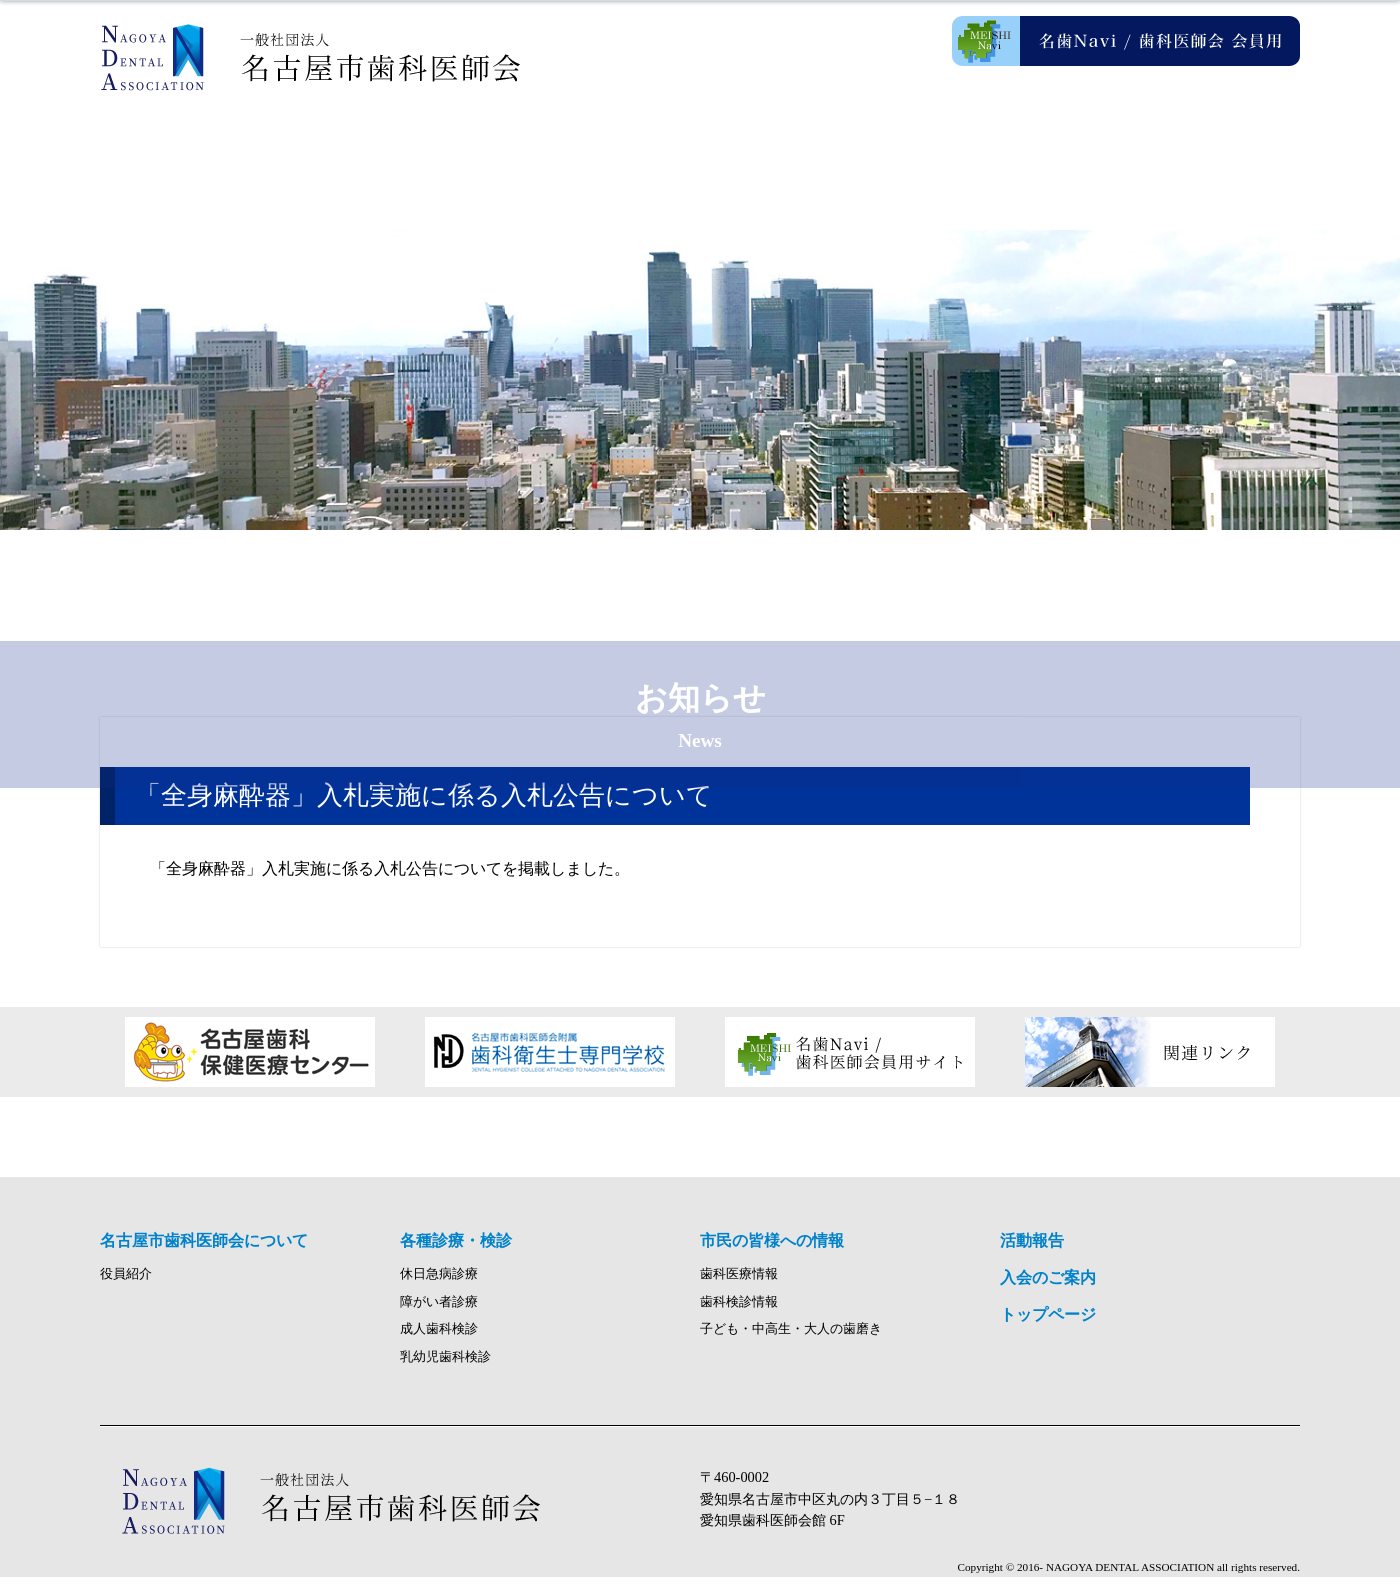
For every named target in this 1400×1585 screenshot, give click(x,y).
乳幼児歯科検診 (445, 1365)
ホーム (200, 150)
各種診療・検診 (600, 150)
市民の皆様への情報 (800, 150)
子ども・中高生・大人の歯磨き (791, 1338)
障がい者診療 (439, 1310)
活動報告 (1000, 150)
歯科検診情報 (739, 1310)
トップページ (1048, 1322)
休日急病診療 (439, 1282)
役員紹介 (126, 1282)
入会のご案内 (1200, 150)
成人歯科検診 (439, 1338)
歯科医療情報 (739, 1282)
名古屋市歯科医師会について (400, 150)
